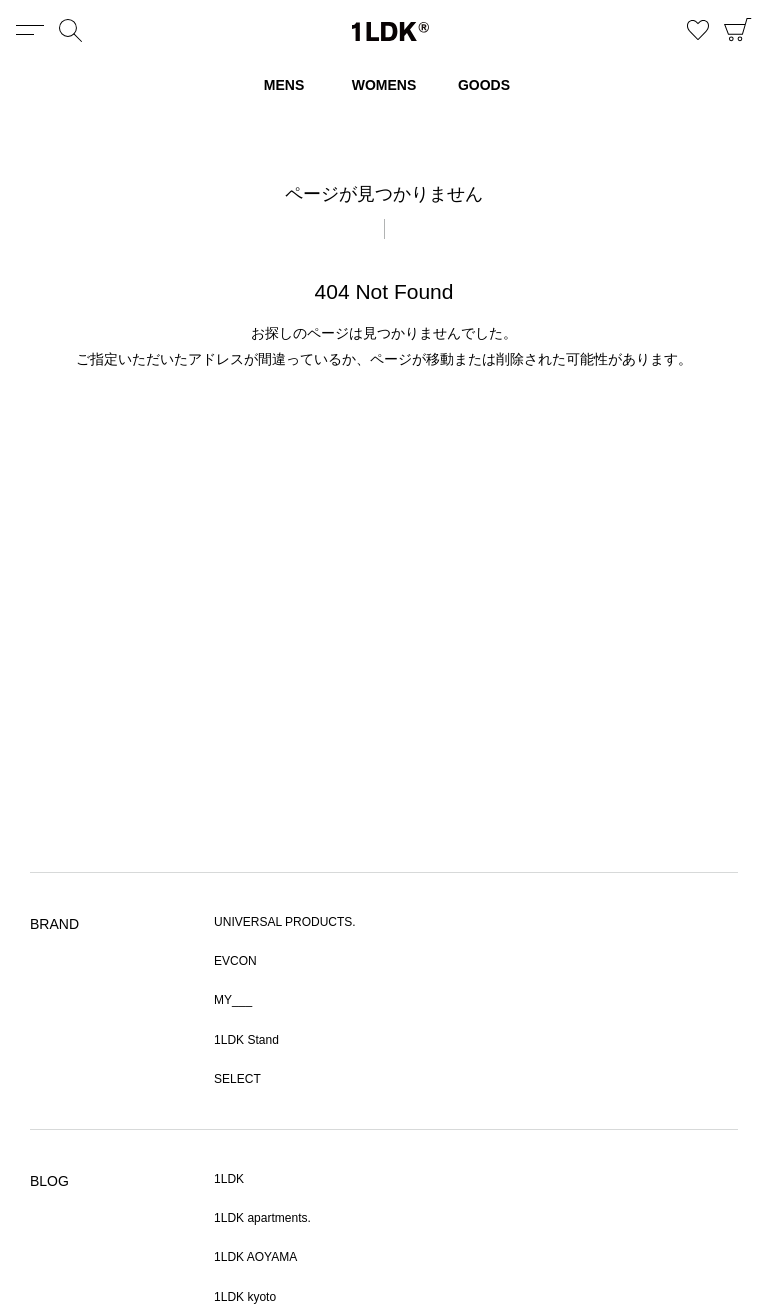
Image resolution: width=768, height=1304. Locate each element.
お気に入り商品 (698, 30)
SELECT (237, 1079)
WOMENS (384, 85)
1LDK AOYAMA (255, 1257)
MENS (284, 85)
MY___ (233, 1000)
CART (738, 30)
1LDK (390, 31)
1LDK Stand (246, 1040)
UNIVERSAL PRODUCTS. (285, 922)
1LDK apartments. (262, 1218)
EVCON (235, 961)
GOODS (484, 85)
